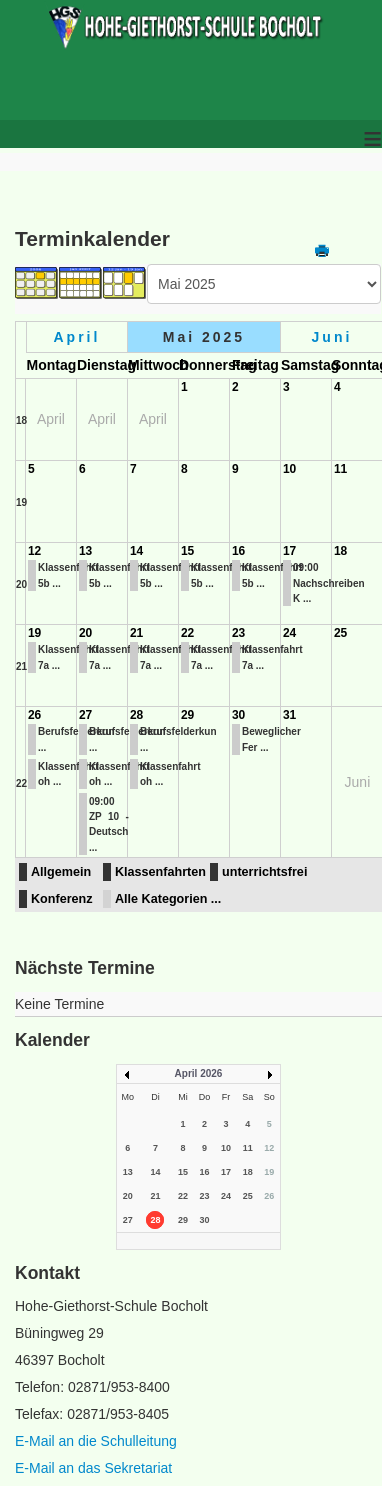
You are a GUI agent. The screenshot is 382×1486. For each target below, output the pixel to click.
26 (34, 715)
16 (238, 551)
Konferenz (62, 899)
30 (238, 715)
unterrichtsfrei (264, 872)
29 (187, 715)
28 (136, 715)
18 (21, 420)
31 (289, 715)
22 (187, 633)
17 (289, 551)
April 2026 (199, 1073)
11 (340, 469)
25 (340, 633)
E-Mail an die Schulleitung (96, 1441)
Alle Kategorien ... (168, 899)
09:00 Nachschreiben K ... (329, 583)
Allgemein (61, 872)
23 (238, 633)
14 (136, 551)
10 (289, 469)
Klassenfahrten (160, 872)
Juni (332, 337)
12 (34, 551)
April (76, 337)
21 (21, 666)
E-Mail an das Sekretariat (93, 1468)
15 (187, 551)
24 (289, 633)
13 (85, 551)
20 (21, 584)
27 (85, 715)
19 (21, 502)
